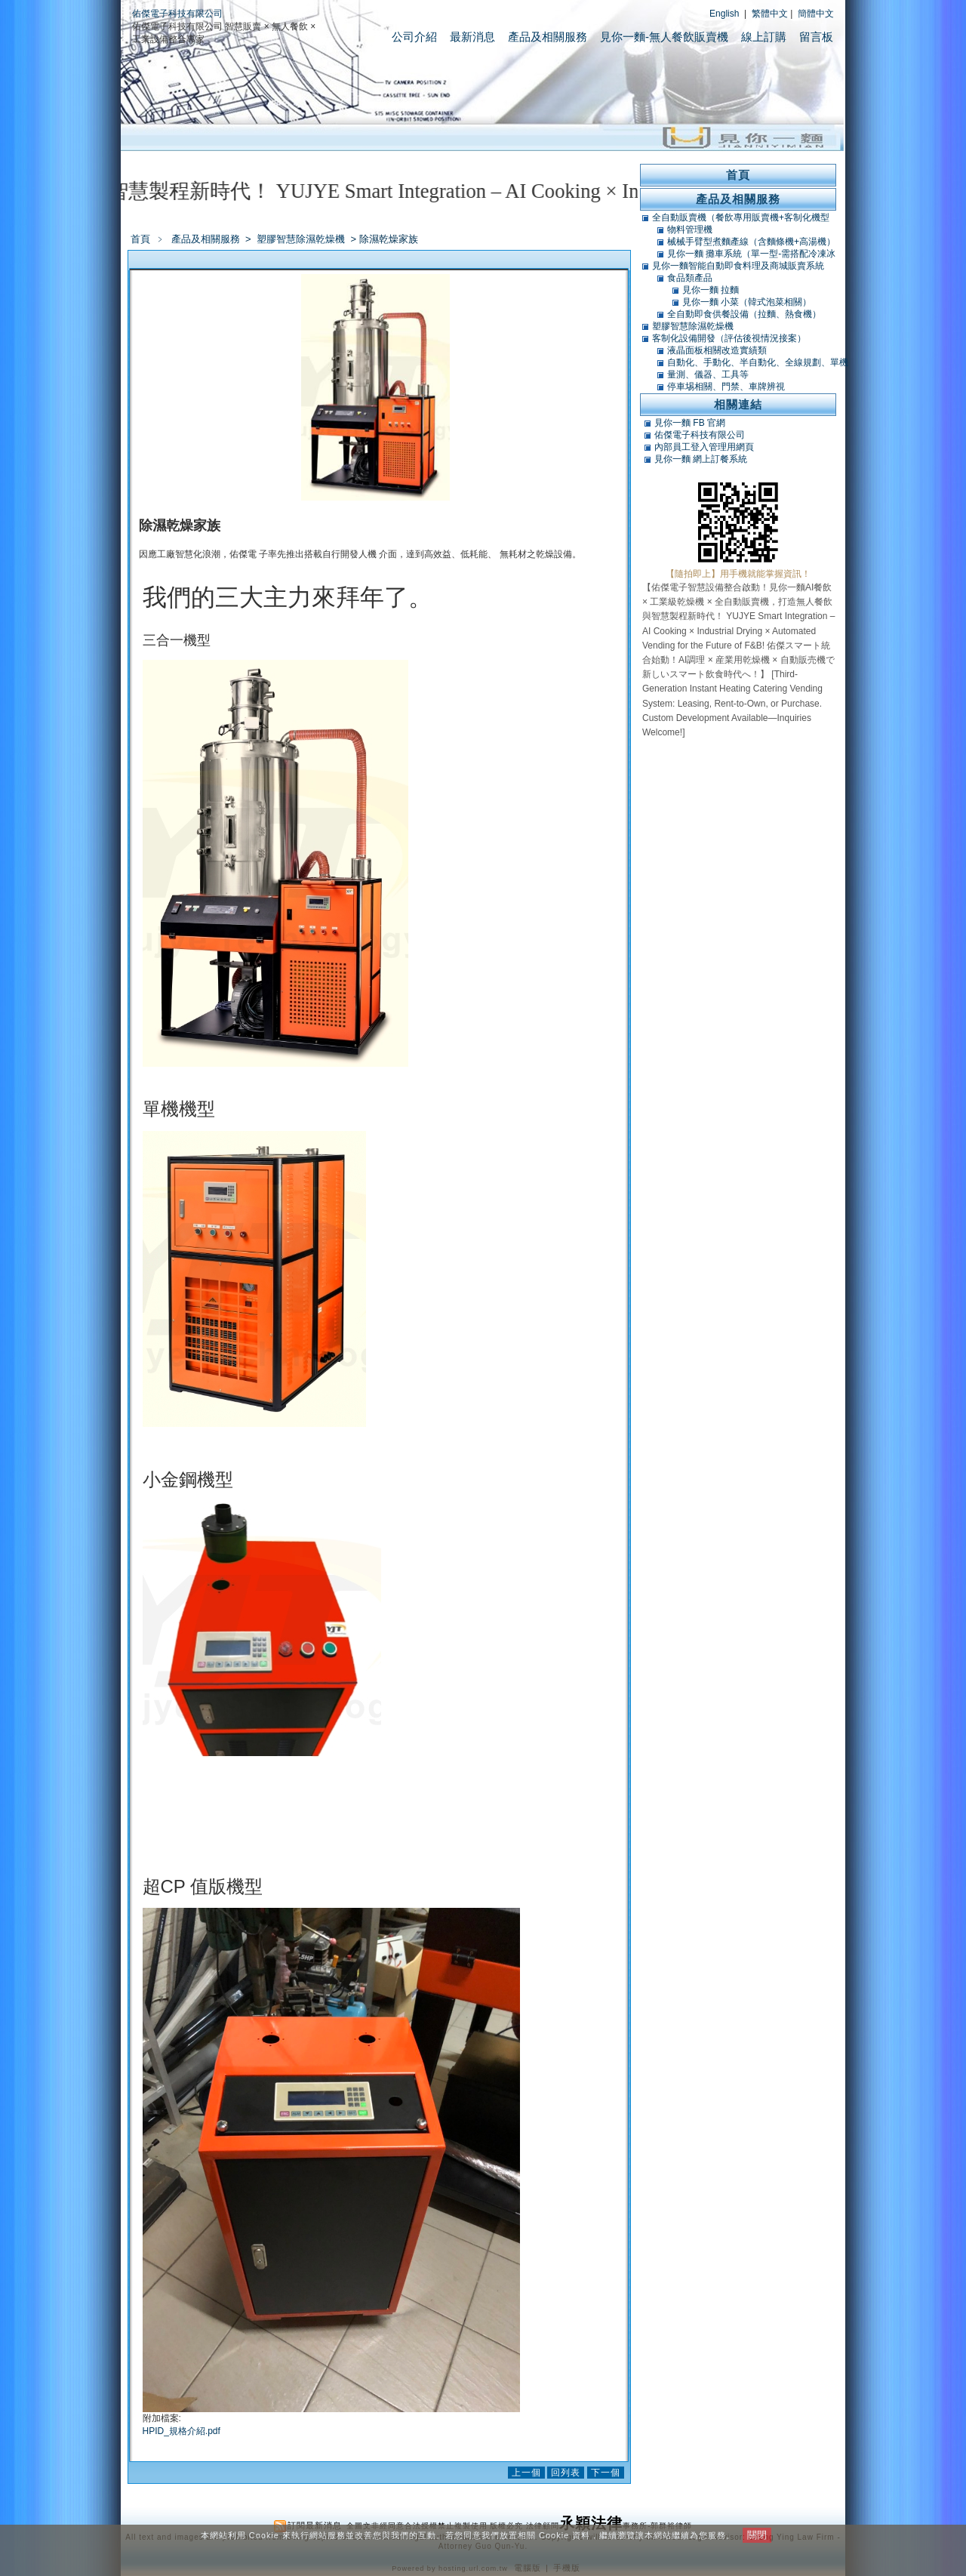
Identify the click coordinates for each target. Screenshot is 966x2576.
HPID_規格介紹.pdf (181, 2431)
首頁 (140, 239)
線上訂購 (763, 36)
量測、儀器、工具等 (708, 374)
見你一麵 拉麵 (710, 290)
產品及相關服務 (547, 36)
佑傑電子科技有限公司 (177, 13)
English (724, 13)
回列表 (565, 2472)
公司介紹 (414, 36)
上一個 (526, 2472)
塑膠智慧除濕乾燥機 (302, 239)
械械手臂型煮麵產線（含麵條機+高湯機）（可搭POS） (751, 241)
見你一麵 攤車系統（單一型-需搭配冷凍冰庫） (751, 253)
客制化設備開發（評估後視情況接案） (729, 338)
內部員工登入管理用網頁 (704, 447)
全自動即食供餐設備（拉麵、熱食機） (744, 314)
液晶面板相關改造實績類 (717, 350)
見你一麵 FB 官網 (689, 423)
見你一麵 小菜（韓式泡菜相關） (746, 302)
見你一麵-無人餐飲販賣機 (664, 36)
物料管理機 (689, 229)
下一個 (605, 2472)
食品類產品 (689, 278)
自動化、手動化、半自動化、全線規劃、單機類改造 (757, 362)
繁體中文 (770, 13)
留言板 (816, 36)
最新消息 (472, 36)
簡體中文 (816, 13)
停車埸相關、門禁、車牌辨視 (726, 386)
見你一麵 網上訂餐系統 (700, 459)
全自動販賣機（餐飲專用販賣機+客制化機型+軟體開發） (740, 217)
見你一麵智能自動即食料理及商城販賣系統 (738, 265)
